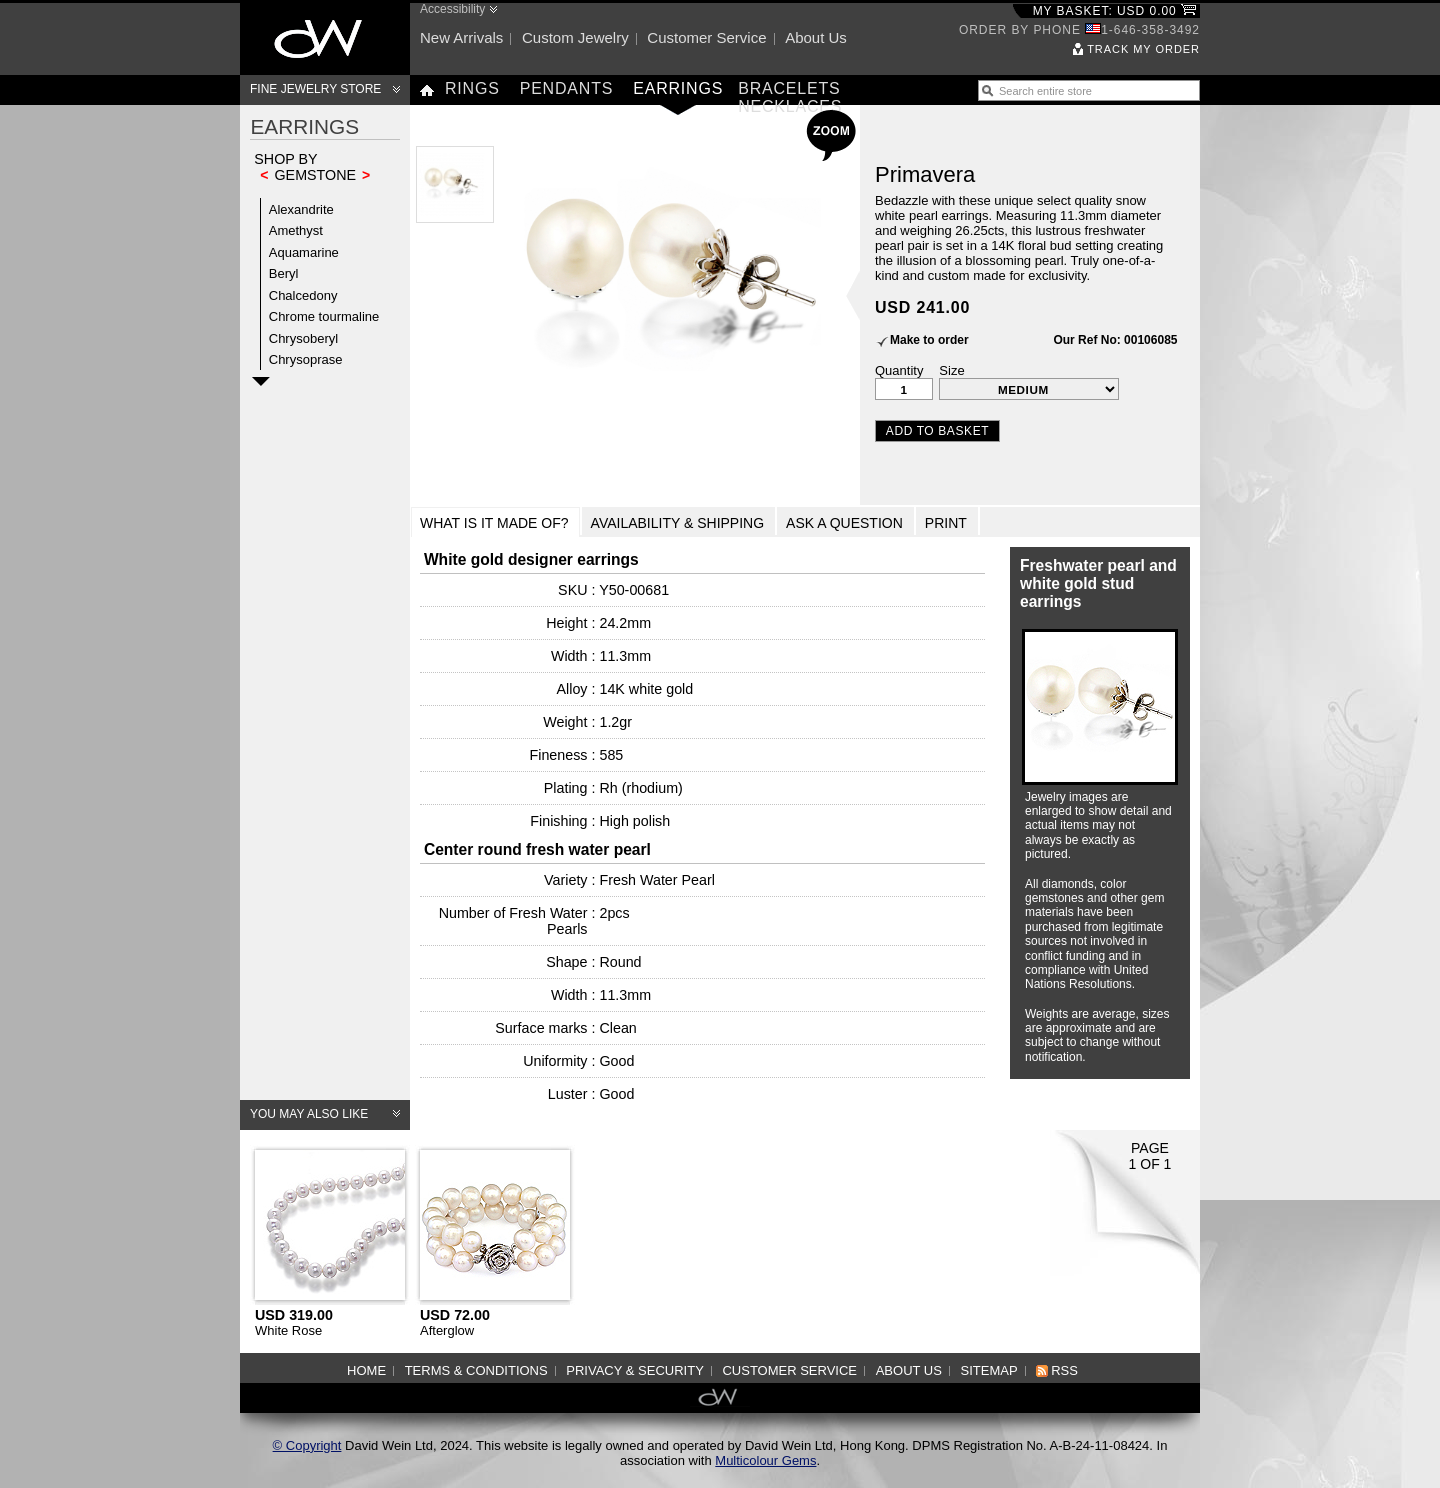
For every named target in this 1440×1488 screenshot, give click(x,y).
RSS (1064, 1370)
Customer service (706, 37)
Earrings (678, 88)
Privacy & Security (635, 1370)
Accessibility (452, 9)
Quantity (899, 370)
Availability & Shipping (678, 523)
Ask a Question (844, 523)
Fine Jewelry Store (315, 89)
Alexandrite (301, 209)
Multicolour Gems (765, 1460)
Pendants (567, 88)
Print (946, 523)
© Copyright (307, 1445)
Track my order (1143, 49)
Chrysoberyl (303, 338)
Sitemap (989, 1370)
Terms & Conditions (476, 1370)
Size (951, 370)
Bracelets (789, 88)
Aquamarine (304, 252)
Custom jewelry (575, 37)
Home (366, 1370)
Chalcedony (303, 295)
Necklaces (790, 106)
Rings (472, 88)
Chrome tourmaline (324, 316)
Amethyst (296, 230)
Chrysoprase (306, 359)
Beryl (284, 273)
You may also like (309, 1114)
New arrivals (461, 37)
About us (816, 37)
